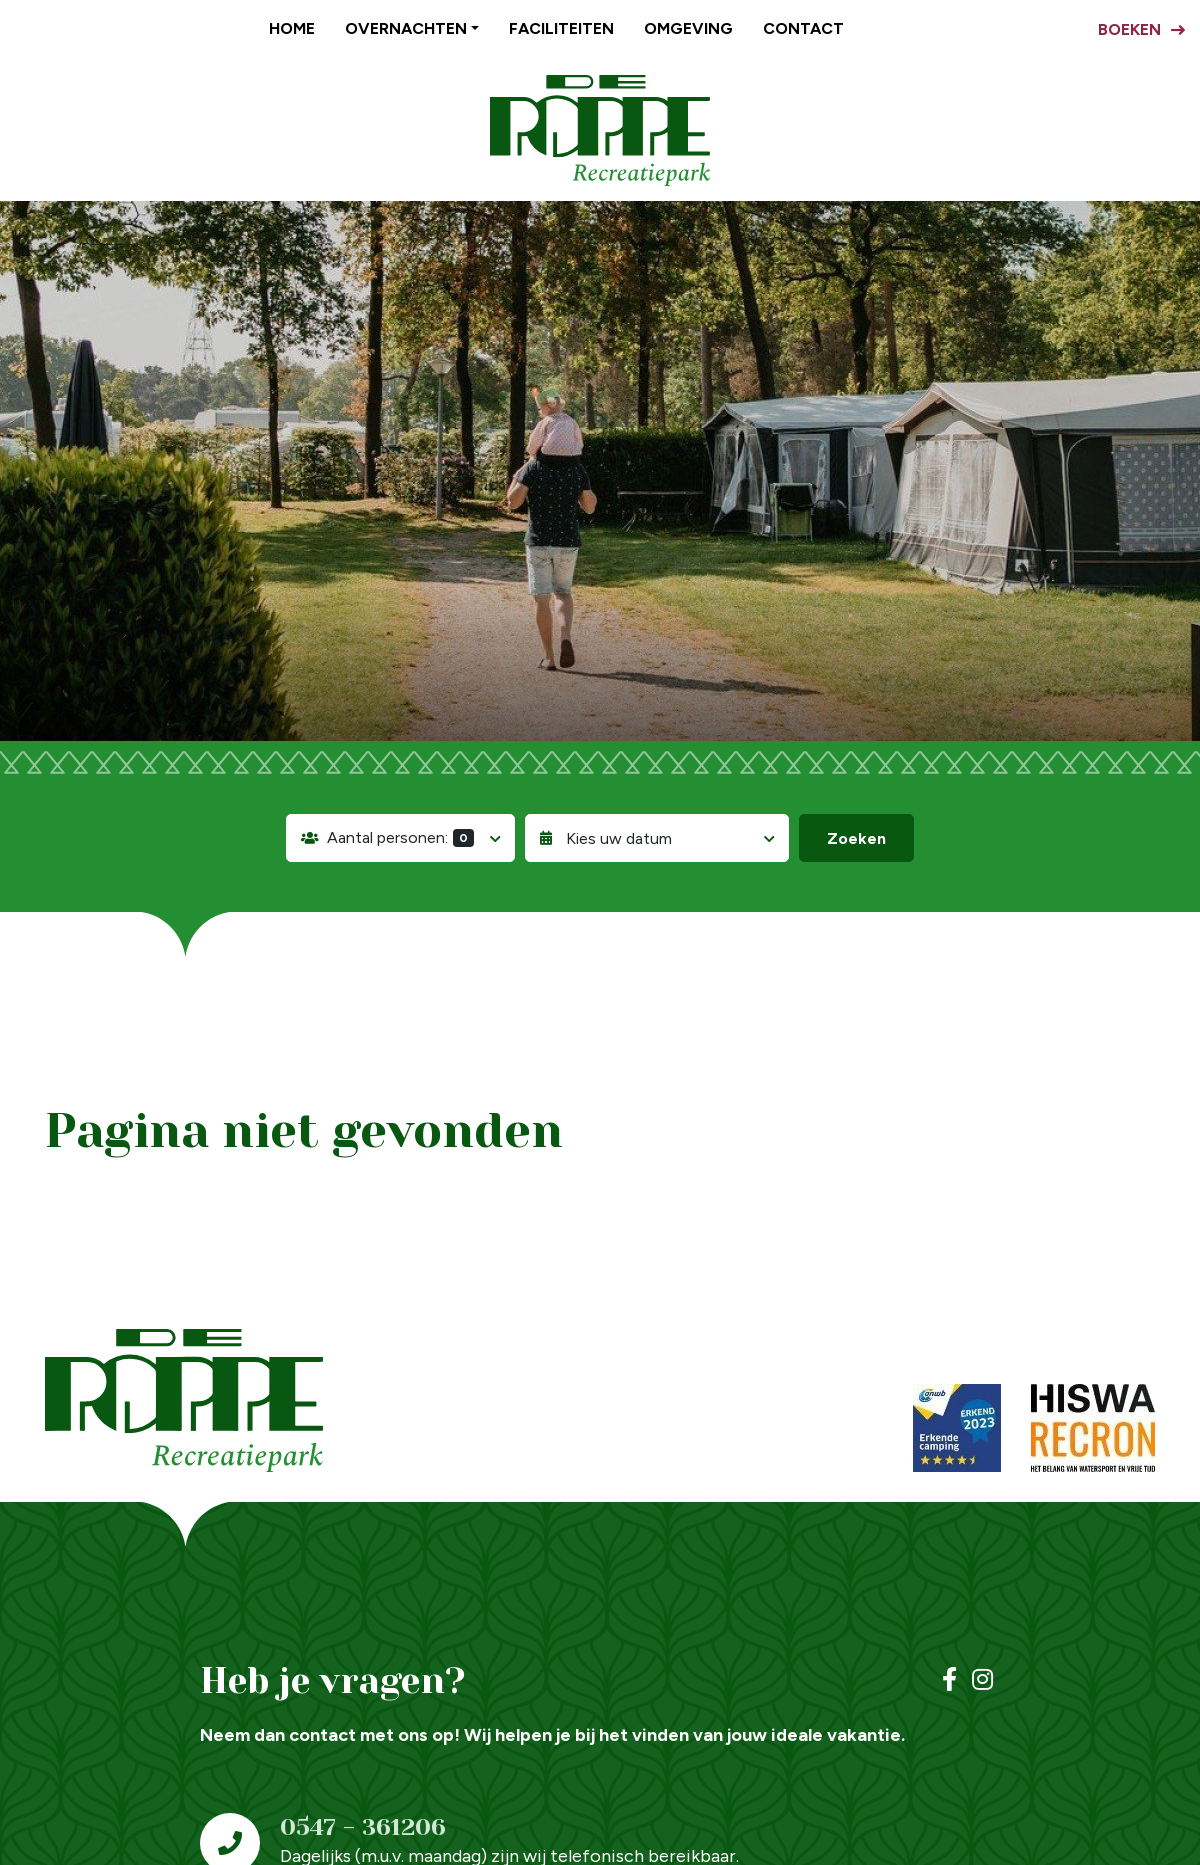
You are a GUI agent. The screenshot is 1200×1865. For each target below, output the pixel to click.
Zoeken (856, 838)
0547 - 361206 (363, 1827)
